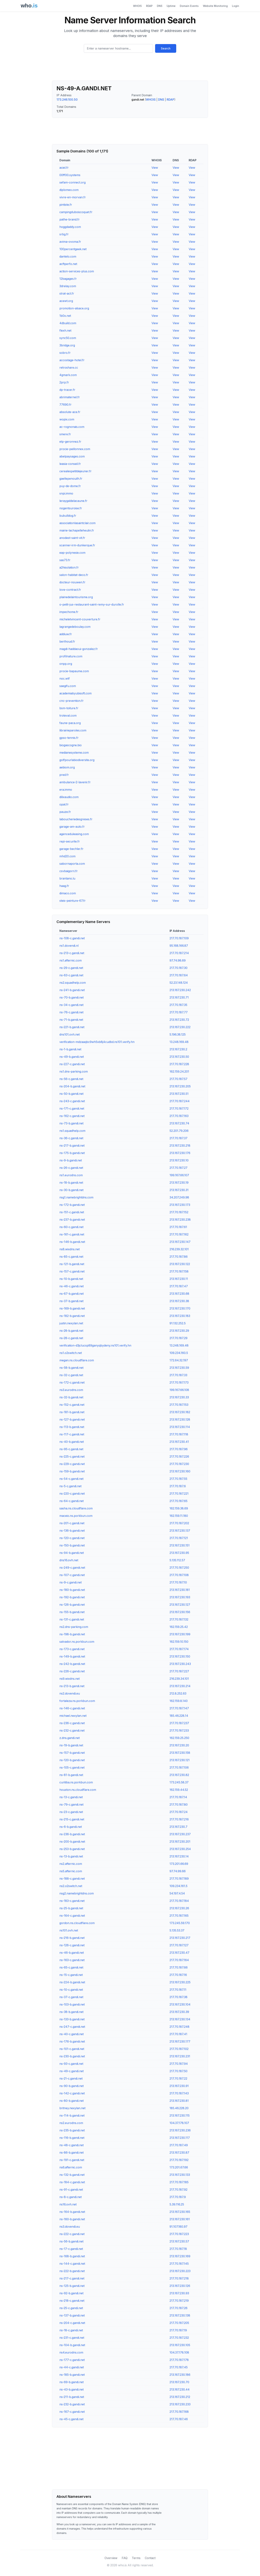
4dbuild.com (67, 323)
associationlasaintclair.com (77, 523)
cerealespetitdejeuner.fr (75, 471)
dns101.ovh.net (69, 1034)
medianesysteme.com (74, 752)
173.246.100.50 (67, 99)
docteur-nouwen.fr (72, 582)
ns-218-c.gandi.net (71, 2300)
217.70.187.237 (179, 1723)
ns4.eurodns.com (71, 2352)
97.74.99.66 (178, 1871)
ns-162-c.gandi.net (71, 1116)
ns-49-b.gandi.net (71, 1056)
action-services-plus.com (76, 271)
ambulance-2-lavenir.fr (75, 782)
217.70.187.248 (179, 2026)
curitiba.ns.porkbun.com (76, 1782)
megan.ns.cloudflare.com (76, 1360)
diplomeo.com (69, 190)
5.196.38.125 (178, 1034)
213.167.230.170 (180, 1308)
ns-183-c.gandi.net (71, 1901)
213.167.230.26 (179, 1908)
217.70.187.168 (179, 2411)
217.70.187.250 (179, 1567)
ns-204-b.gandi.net (72, 1086)
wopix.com (66, 419)
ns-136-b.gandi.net (72, 1530)
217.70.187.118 (179, 1434)
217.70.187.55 (178, 1479)
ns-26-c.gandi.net (71, 1168)
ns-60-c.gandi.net (71, 1227)
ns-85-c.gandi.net (71, 1256)
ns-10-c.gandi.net (71, 1989)
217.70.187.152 (179, 1212)
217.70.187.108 (179, 1575)
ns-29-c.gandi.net (71, 968)
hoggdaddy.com (70, 227)
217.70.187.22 (178, 2078)
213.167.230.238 (180, 1219)
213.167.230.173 (180, 1205)
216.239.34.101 (179, 1678)
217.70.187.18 (178, 2249)
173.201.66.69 (179, 1864)
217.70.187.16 (178, 1975)
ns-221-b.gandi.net (71, 1027)
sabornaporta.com (72, 863)
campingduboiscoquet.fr (75, 212)
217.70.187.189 (179, 1878)
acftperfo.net (68, 264)
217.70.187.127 (179, 1945)
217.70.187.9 (178, 2197)
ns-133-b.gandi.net (71, 2019)
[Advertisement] (130, 68)
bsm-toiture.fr (68, 708)
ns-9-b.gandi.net (70, 1160)
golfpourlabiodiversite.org (76, 760)
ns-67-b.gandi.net (71, 1293)
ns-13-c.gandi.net (71, 1797)
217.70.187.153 (179, 1404)
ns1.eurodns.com (71, 1175)
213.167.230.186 (180, 2374)
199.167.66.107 (179, 1175)
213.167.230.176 (180, 1153)
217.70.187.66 (179, 1967)
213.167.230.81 (179, 2100)
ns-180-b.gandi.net (72, 1590)
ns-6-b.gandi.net (70, 1827)
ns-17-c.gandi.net (71, 2249)
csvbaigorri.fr (68, 871)
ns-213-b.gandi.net (71, 1686)
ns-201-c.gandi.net (71, 1523)
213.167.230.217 (180, 1938)
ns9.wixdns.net (69, 1678)
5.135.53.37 (177, 1930)
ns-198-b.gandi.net (72, 1634)
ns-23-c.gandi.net (71, 1812)
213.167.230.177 (180, 2041)
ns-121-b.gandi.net (71, 1264)
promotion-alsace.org (74, 308)
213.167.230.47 (179, 1952)
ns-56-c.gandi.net (71, 1079)
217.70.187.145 (179, 2263)
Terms (136, 2558)
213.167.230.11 (179, 1279)
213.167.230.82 (179, 1775)
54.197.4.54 (177, 1893)
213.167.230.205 (180, 1086)
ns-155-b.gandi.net (71, 1612)
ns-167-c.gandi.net (72, 2411)
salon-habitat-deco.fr (73, 575)
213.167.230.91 (179, 2086)
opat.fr (64, 804)
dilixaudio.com (69, 797)
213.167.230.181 (180, 1590)
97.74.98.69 (178, 960)
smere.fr (65, 434)
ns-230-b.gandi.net (72, 2056)
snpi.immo (66, 493)
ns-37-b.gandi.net (71, 1301)
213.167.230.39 (179, 2012)
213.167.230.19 (179, 1182)
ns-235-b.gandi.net (72, 2130)
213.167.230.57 (179, 2241)
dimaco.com (67, 893)
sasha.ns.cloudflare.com (76, 1508)
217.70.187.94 (179, 2063)
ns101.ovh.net (68, 1930)
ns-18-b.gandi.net (71, 1182)
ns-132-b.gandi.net (71, 2175)
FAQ (124, 2558)
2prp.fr (64, 382)
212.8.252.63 (178, 1693)
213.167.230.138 (180, 2315)
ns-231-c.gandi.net (71, 2337)
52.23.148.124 (179, 982)
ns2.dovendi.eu (69, 1693)
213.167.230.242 (180, 990)
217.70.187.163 (179, 1116)
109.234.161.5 (178, 1886)
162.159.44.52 (179, 1789)
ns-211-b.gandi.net (71, 2397)
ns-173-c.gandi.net (71, 1649)
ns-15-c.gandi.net (71, 1975)
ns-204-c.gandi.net (72, 2323)
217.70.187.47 (179, 1286)
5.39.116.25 (177, 2204)
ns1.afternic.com (70, 960)
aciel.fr (64, 167)
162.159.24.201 (179, 1071)
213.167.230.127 (180, 1604)
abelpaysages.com (72, 456)
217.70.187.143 (179, 2093)
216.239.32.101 (179, 1249)
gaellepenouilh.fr (70, 478)
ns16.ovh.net (68, 2204)
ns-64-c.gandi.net (71, 1501)
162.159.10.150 (179, 1641)
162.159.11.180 (179, 1516)
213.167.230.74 (179, 1123)
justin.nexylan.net (71, 1323)
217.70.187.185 (179, 2182)
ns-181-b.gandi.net (71, 1412)
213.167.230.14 (179, 1856)
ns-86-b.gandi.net (71, 2152)
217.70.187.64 (179, 975)
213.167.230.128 (180, 1419)
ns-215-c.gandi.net (71, 1819)
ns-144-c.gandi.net (72, 2263)
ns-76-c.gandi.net (71, 1012)
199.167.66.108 (179, 1390)
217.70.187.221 (179, 1493)
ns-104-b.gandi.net (72, 2345)
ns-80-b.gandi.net (71, 2100)
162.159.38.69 (179, 1508)
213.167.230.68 (179, 1293)
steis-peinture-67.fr (72, 900)
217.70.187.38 (178, 1997)
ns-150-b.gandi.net (72, 1545)
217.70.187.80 (179, 1804)
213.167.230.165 (180, 2212)
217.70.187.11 (178, 1989)
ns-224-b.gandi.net (72, 1982)
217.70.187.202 (179, 1523)
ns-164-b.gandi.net (72, 2212)
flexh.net (65, 330)
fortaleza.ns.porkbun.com (77, 1701)
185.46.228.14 (179, 1715)
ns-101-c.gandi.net (71, 2049)
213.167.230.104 (180, 2004)
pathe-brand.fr (69, 219)
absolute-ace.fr (69, 412)
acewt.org (66, 301)
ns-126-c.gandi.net (71, 1945)
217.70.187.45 (179, 2367)
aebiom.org (67, 767)
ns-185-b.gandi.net (72, 2374)
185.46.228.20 (179, 2108)
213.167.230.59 (179, 1367)
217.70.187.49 (179, 2145)
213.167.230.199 (180, 1634)
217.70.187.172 (179, 1108)
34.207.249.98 (179, 1197)
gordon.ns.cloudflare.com (77, 1923)
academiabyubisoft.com (75, 693)
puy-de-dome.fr (70, 486)
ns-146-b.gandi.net (72, 1242)
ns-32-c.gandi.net (71, 1375)
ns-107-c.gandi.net (72, 1575)
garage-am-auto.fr (72, 826)
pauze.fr (65, 812)
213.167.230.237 (180, 1834)
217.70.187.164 (179, 1960)
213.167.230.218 (180, 1145)
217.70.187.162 (179, 1234)
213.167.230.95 (179, 1553)
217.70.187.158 (179, 1271)
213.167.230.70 (179, 2382)
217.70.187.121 (179, 1538)
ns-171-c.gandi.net (71, 1108)
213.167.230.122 (180, 1264)
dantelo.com (67, 256)
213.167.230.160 (180, 1471)
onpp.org (65, 663)
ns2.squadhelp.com (72, 982)
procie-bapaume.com (74, 671)
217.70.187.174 (179, 1649)
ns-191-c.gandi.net (71, 2160)
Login (235, 5)
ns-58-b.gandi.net (71, 1367)
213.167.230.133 (180, 2175)
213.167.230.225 (180, 1982)
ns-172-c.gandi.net (71, 1382)
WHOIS (137, 5)
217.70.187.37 (178, 1138)
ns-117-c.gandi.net (71, 1434)
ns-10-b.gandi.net (71, 1279)
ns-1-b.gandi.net (70, 1049)
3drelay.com (67, 286)
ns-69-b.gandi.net (71, 2382)
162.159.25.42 (179, 1627)
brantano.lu (67, 878)
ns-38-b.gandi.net (71, 2012)
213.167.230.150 (180, 1656)
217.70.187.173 (179, 1382)
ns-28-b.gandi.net (71, 1330)
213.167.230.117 (180, 2138)
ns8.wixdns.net (69, 1249)
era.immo (65, 789)
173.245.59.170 (180, 1923)
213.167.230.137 (180, 1530)
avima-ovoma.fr (70, 241)
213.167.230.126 (180, 2286)
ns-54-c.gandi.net (71, 1479)
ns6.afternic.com (70, 2167)
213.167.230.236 (180, 2130)
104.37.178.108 (179, 2352)
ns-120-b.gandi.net (72, 1760)
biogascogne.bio (70, 745)
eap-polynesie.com (72, 552)
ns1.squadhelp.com (72, 1131)
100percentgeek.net (72, 249)
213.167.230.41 (179, 1441)
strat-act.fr (66, 293)
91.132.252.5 (178, 1323)
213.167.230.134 (180, 2019)
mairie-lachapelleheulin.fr (76, 530)
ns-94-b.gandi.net (71, 1553)
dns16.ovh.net (68, 1560)
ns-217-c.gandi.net (71, 2278)
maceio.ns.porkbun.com (75, 1516)
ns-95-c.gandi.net (71, 1449)
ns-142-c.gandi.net (72, 2093)
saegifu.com (67, 686)
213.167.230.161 (180, 2219)
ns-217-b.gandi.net (71, 1145)
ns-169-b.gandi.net (72, 1308)
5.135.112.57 (177, 1560)
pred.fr (64, 775)
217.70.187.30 (178, 968)
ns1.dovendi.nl (69, 945)
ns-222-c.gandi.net (71, 2234)
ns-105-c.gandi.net (71, 1767)
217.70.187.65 (178, 1501)
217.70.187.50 (178, 2071)
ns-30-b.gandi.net (71, 1190)
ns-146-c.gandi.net (72, 1708)
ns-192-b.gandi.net (72, 1597)
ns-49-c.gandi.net (71, 2071)
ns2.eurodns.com (71, 2123)
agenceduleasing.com (74, 834)
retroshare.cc (68, 367)
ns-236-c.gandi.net (72, 1723)
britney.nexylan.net (72, 2108)
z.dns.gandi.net (69, 1738)
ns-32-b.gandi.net (71, 1397)
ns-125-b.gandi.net (71, 2286)
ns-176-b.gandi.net (72, 2041)
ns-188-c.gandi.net (72, 1878)
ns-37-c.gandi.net (71, 1997)
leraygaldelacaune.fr (73, 501)
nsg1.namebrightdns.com (76, 1197)
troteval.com (68, 715)
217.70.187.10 (178, 1582)
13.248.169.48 (179, 1042)
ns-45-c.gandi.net (71, 2419)
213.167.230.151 (180, 1545)
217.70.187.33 (178, 1375)
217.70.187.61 (178, 1227)
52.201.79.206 (179, 1131)
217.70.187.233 (179, 1730)
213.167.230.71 (179, 997)
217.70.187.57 (178, 1079)
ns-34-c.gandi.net (71, 1005)
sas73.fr (64, 560)
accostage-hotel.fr (71, 360)
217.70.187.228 (179, 1064)
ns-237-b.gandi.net (72, 1219)
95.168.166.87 (179, 945)
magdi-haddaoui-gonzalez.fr (78, 649)
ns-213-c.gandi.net (71, 953)
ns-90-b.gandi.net (71, 2086)
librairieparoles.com (72, 730)
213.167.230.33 (179, 1397)
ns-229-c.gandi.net (72, 1464)
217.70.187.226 (179, 1456)
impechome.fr (68, 612)
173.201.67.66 (179, 2167)
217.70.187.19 (178, 2330)
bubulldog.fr (67, 515)
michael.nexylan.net (72, 1715)
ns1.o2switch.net (70, 1353)
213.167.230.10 (179, 1160)
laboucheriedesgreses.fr (75, 819)
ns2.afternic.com (70, 1864)
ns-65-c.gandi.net (71, 1967)
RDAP (149, 5)
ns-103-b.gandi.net (72, 2004)
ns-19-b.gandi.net (71, 1745)
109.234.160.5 (179, 1353)
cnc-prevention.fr (71, 701)
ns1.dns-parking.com (73, 1071)
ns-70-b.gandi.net (71, 997)
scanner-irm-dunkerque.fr (77, 545)
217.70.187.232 (179, 2337)
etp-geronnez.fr (70, 441)
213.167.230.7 (178, 1827)
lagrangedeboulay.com (74, 626)
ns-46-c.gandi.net (71, 1286)
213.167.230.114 (180, 1427)
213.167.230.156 (180, 1612)
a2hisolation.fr (69, 567)
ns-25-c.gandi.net (71, 2308)
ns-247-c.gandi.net (72, 2026)
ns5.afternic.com (70, 1871)
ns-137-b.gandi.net (72, 2315)
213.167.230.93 (179, 2293)
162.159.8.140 (179, 1701)
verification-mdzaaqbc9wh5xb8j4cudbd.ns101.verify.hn (97, 1042)
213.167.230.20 (179, 1745)
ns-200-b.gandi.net (72, 1841)
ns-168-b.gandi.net (72, 2256)
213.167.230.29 (179, 1330)
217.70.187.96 (179, 1449)
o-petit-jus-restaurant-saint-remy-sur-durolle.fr (91, 604)
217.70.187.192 (179, 2160)
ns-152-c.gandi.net (71, 1404)
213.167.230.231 (180, 2056)
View (154, 167)
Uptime (171, 5)
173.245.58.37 (179, 1782)
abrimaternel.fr (69, 397)
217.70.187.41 (178, 2034)
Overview (111, 2558)
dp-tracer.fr (67, 390)
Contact (150, 2558)
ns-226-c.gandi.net (72, 1671)
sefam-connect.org (72, 182)
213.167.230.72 (179, 1019)
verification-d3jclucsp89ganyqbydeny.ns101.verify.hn (95, 1345)
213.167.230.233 (180, 2404)
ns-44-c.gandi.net (71, 2367)
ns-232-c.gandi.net (71, 1730)
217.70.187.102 (179, 2049)
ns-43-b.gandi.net (71, 2389)
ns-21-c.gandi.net (71, 2078)
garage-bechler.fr (71, 849)
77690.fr (65, 404)
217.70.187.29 (178, 1338)
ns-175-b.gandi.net (72, 1153)
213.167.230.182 (180, 1412)
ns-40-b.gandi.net (71, 1441)
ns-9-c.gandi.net (70, 1582)
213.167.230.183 (180, 1316)
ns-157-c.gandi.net (71, 1271)
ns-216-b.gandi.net (71, 1938)
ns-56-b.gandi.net (71, 2241)
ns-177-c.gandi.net (72, 2360)
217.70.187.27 (178, 1168)
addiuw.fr (65, 634)
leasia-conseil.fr (70, 464)
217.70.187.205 (179, 2323)
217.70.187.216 (179, 1819)
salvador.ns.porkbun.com (76, 1641)
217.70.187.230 (179, 1464)
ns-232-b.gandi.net (72, 2404)
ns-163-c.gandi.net (71, 1960)
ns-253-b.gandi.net (72, 1849)
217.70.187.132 (179, 1619)
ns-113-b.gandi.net (71, 1427)
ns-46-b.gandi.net (71, 1952)
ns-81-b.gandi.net (71, 1775)
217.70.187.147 (179, 1708)
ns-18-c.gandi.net (71, 2330)
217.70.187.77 (179, 1012)
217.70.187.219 (179, 2300)
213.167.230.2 (178, 1049)
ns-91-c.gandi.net (71, 2189)
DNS (159, 5)
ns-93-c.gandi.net (71, 2063)
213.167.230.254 (180, 1849)
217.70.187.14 (178, 1797)
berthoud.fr (67, 641)
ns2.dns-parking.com (73, 1627)
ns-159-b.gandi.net (72, 1471)
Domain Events (189, 5)
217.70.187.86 (179, 1256)
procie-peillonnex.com (74, 449)
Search (165, 48)
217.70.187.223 (179, 2234)
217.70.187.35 (178, 1005)
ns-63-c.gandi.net (71, 975)
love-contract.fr (70, 589)
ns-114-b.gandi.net (71, 2115)
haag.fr (64, 886)
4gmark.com (68, 375)
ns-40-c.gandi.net (71, 2034)
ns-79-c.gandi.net (71, 1804)
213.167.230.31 (179, 1190)
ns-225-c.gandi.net (71, 1456)
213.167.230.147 (180, 1242)
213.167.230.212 (180, 2397)
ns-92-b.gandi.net (71, 2293)
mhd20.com (67, 856)
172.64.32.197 (179, 1360)
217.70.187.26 (178, 2308)
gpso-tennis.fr (69, 738)
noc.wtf (64, 678)
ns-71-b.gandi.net (71, 1019)
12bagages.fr (68, 278)
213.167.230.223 (180, 2271)
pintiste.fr (65, 204)
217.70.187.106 (179, 1767)
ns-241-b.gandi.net (72, 990)
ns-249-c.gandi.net (72, 1567)
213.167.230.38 (179, 1301)
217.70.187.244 (180, 1101)
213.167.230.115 (180, 2115)
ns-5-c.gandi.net (70, 1486)
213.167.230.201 (180, 1841)
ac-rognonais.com (71, 427)
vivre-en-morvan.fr (72, 197)
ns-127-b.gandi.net (72, 1419)
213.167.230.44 (180, 2389)
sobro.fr (65, 353)
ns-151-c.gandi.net (71, 1212)
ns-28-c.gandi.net (71, 1338)
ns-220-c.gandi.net (72, 1493)
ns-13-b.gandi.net (71, 1856)
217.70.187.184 (179, 1901)
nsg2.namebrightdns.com (76, 1893)
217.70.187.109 (179, 938)
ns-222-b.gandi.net (72, 2271)
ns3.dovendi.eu (69, 2226)
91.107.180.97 (178, 2226)
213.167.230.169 (180, 2256)
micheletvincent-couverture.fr (79, 619)
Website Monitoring (215, 5)
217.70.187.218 (179, 2278)
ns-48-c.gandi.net (71, 2145)
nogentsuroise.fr (70, 508)
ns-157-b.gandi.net (72, 1752)
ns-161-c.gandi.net (71, 1234)
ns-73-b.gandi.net (71, 1123)
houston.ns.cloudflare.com (77, 1789)
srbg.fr (64, 234)
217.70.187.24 (179, 1812)
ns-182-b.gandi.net (72, 1316)
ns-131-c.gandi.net (71, 1619)
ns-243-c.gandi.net (72, 1101)
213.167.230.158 (180, 1752)
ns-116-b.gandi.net (71, 2138)
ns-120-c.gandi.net (71, 1538)
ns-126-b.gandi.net (72, 1604)
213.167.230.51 (179, 1093)
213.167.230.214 (180, 1686)
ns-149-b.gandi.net (72, 1656)
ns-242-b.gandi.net (72, 1664)
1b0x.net (65, 315)
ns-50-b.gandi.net (71, 1093)
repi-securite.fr (69, 841)
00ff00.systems (69, 175)
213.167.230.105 (180, 2345)
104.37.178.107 (179, 2123)
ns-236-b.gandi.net (72, 1834)
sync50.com (67, 338)
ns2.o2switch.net (70, 1886)
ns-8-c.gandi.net (70, 2197)
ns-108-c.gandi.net (72, 938)
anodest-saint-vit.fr (72, 538)
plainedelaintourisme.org (76, 597)
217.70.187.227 (179, 1671)
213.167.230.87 (179, 2152)
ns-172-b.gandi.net (72, 1205)
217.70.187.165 (179, 1915)
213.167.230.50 (179, 1056)
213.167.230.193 (180, 1597)
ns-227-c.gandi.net (72, 1064)
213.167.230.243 (180, 1664)
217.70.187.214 (179, 953)
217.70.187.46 (179, 2419)
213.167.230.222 (180, 1027)
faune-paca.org (70, 723)
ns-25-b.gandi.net (71, 1908)
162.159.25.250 (179, 1738)
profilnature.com (70, 656)
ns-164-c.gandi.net (72, 1915)
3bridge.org (67, 345)
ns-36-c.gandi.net (71, 1138)
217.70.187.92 (178, 2189)
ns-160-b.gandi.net (72, 2219)
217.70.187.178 (179, 2360)
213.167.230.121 (180, 1760)
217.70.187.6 (178, 1486)
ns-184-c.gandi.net (72, 2182)
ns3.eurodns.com (71, 1390)
